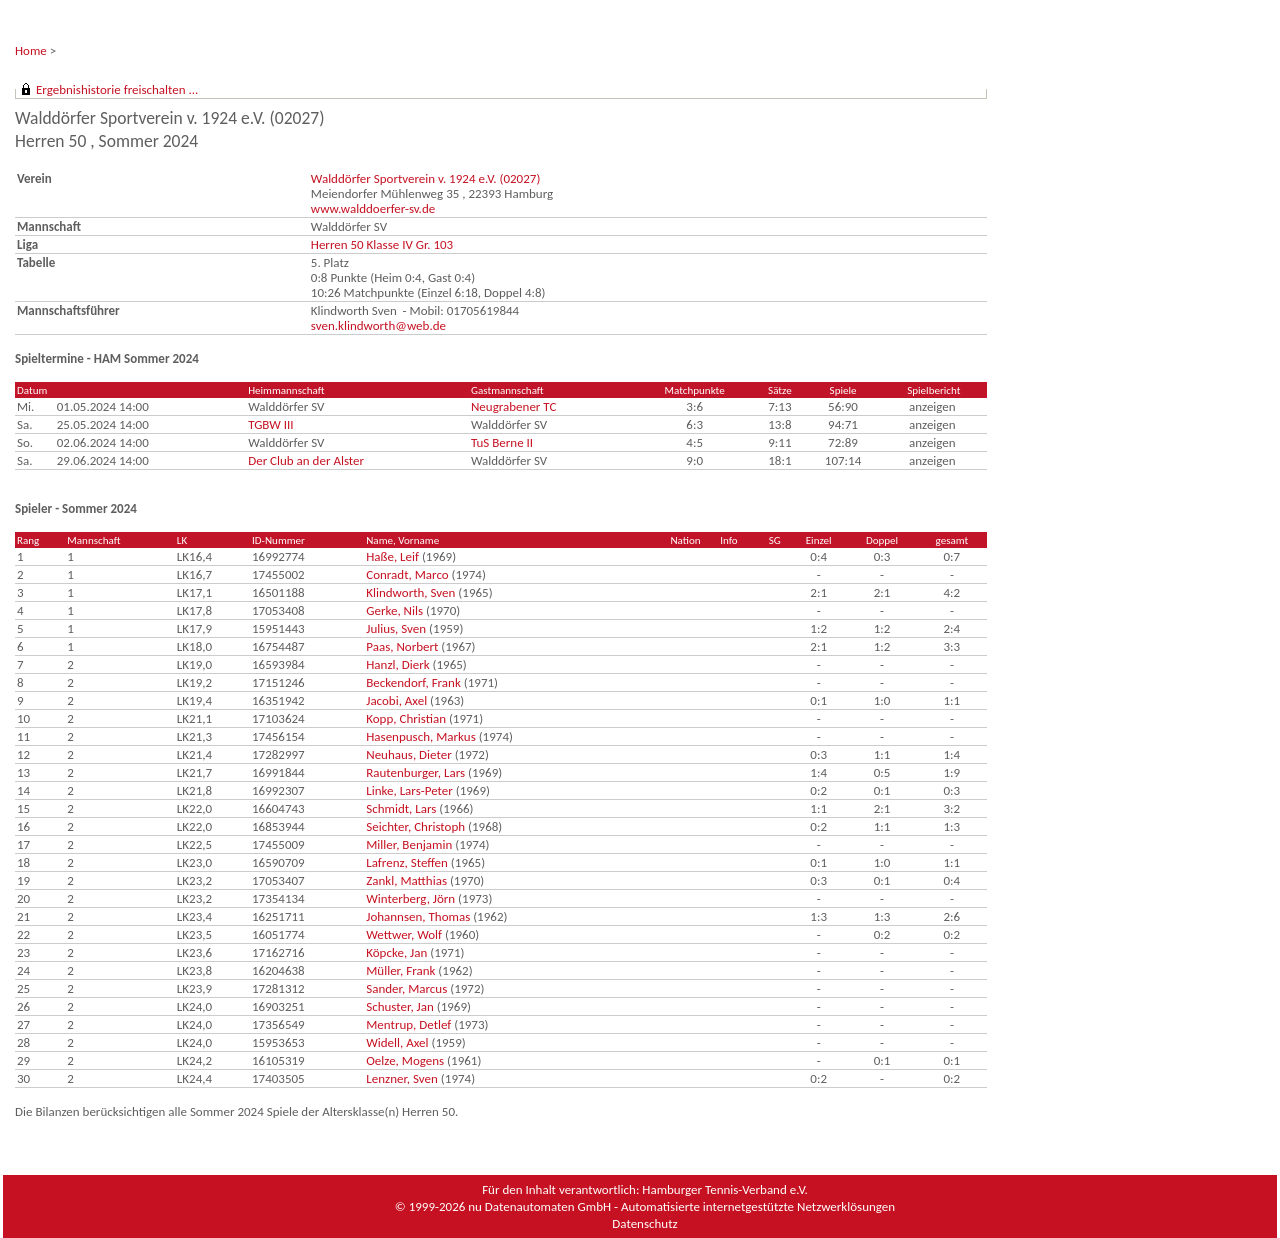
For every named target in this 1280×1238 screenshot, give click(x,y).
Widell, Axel (397, 1042)
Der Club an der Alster (306, 460)
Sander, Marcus (406, 988)
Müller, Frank (400, 970)
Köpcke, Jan (396, 952)
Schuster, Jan (400, 1006)
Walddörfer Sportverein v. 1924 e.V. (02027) (426, 178)
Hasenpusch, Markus (421, 736)
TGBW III (270, 424)
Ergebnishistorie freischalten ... (117, 89)
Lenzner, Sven (402, 1078)
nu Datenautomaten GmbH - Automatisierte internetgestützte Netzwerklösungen (681, 1206)
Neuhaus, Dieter (408, 754)
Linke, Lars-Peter (409, 790)
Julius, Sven (396, 628)
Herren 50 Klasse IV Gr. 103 (382, 244)
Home (31, 50)
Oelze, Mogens (405, 1060)
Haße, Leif (392, 556)
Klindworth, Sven (410, 592)
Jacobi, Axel (396, 700)
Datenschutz (644, 1223)
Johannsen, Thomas (418, 916)
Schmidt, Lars (401, 808)
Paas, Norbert (402, 646)
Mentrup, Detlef (408, 1024)
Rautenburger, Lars (415, 772)
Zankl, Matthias (406, 880)
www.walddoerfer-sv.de (373, 208)
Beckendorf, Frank (413, 682)
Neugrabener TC (513, 406)
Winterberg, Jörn (410, 898)
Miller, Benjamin (409, 844)
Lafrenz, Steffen (407, 862)
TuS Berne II (502, 442)
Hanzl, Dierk (397, 664)
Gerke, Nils (394, 610)
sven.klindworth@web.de (378, 325)
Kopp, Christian (406, 718)
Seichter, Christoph (415, 826)
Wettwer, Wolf (404, 934)
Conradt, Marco (407, 574)
